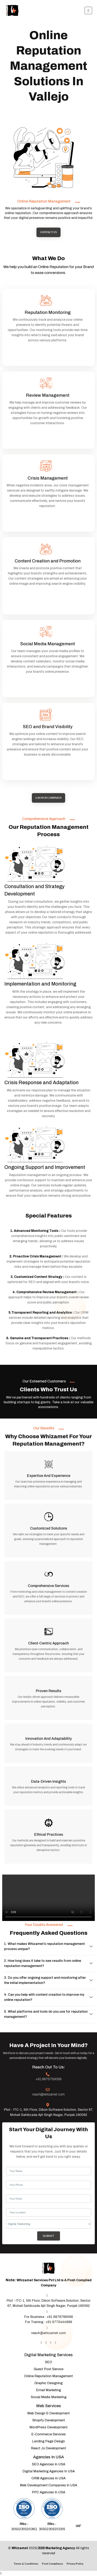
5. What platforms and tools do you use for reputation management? (46, 2014)
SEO (48, 2362)
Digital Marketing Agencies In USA (48, 2471)
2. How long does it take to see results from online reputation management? (42, 1963)
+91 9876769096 (49, 2079)
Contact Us (48, 232)
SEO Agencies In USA (48, 2464)
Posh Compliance (52, 2563)
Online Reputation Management (48, 2376)
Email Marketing (48, 2390)
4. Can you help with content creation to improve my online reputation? (44, 1997)
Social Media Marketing (48, 2397)
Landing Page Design (48, 2441)
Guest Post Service (48, 2369)
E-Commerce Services (48, 2434)
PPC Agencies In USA (48, 2492)
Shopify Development (48, 2420)
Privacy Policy (75, 2563)
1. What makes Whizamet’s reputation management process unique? (44, 1946)
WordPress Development (48, 2427)
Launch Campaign (49, 797)
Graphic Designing (48, 2383)
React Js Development (48, 2448)
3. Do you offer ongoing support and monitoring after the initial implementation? (45, 1980)
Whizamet (20, 2548)
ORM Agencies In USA (48, 2478)
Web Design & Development (48, 2413)
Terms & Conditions (26, 2563)
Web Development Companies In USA (48, 2485)
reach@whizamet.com (48, 2094)
